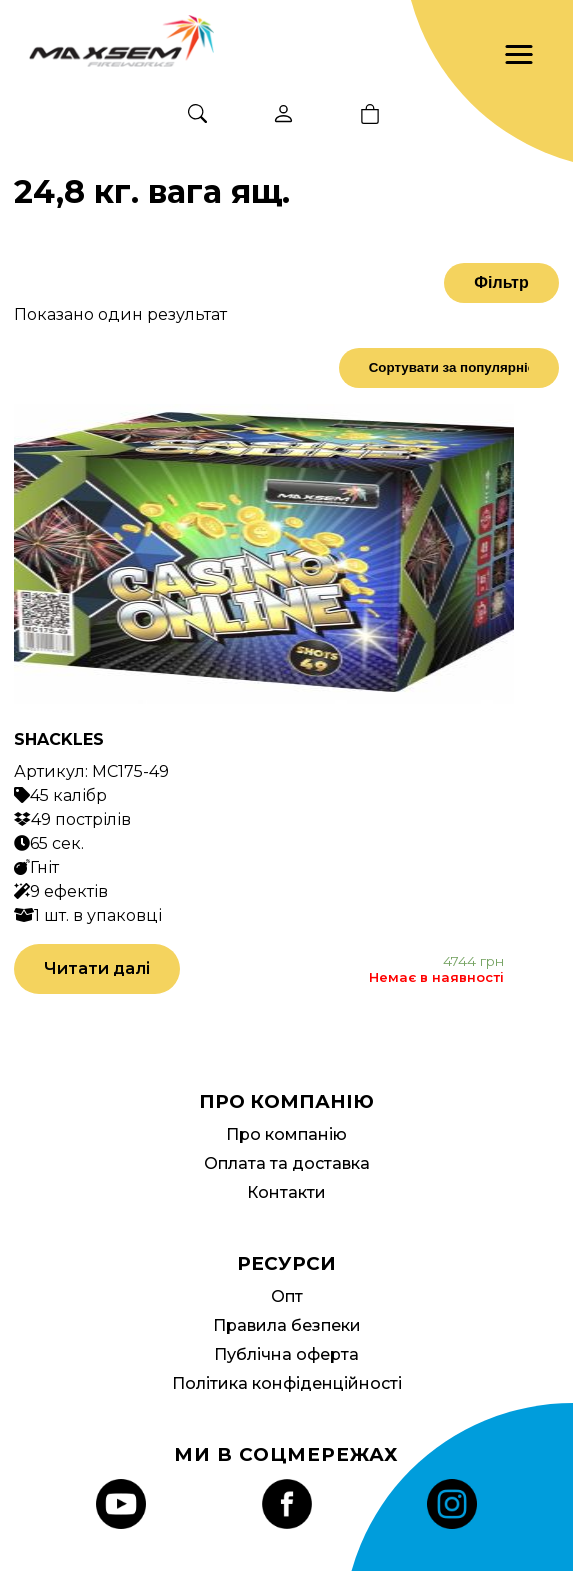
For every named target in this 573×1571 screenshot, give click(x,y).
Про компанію (286, 1134)
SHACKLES (59, 739)
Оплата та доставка (287, 1163)
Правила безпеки (287, 1325)
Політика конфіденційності (287, 1383)
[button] (519, 55)
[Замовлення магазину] (449, 368)
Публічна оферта (286, 1354)
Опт (287, 1296)
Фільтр (501, 282)
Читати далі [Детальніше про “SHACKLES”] (97, 968)
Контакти (286, 1192)
